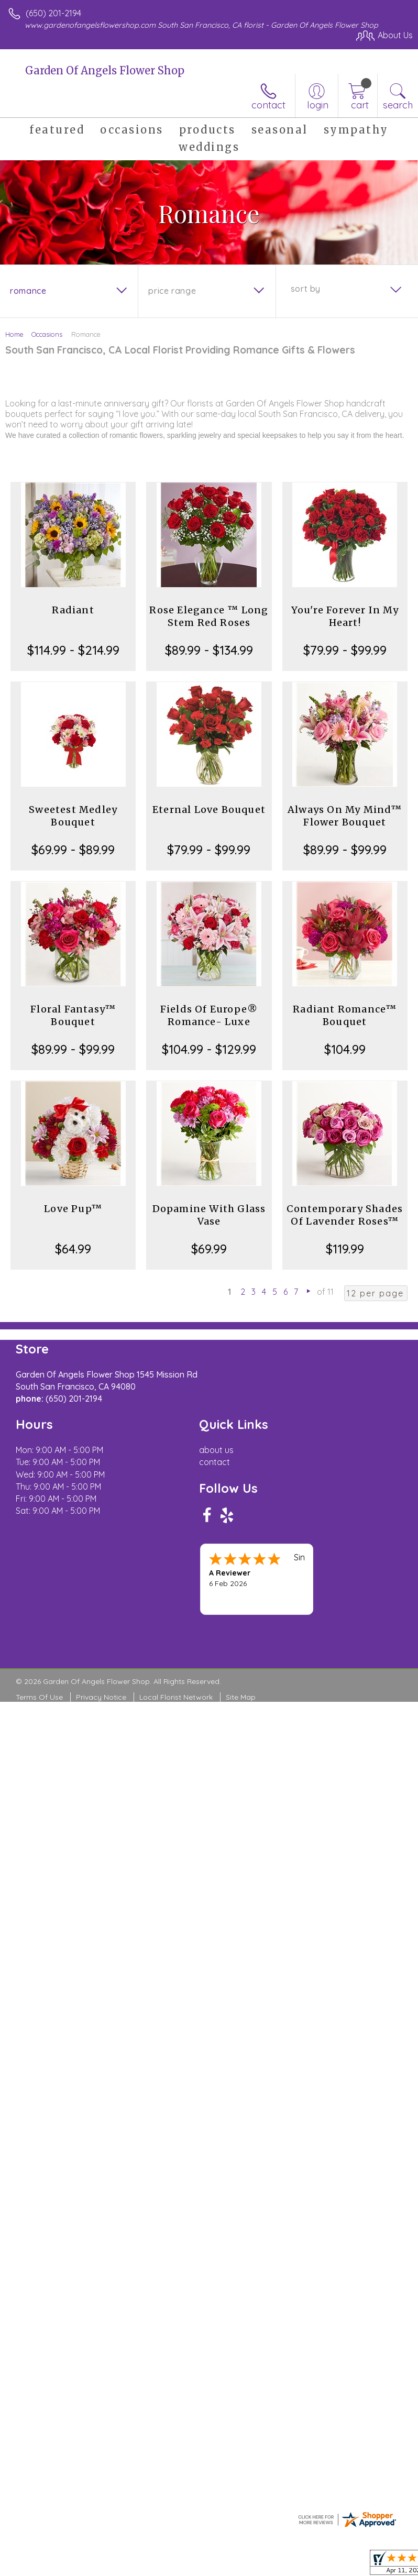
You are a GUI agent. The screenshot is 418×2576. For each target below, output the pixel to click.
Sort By (306, 288)
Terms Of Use (39, 1697)
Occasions (46, 334)
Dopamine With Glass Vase (209, 1215)
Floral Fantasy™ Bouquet (73, 1015)
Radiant (73, 610)
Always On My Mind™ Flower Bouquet (345, 815)
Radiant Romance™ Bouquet (345, 1015)
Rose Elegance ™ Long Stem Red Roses (208, 616)
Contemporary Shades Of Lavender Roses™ (345, 1215)
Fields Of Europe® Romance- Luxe (209, 1015)
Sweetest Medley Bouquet (73, 815)
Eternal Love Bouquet (209, 809)
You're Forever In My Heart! (345, 616)
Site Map (241, 1697)
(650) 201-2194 (53, 13)
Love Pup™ (73, 1209)
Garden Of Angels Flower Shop (104, 70)
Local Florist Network (176, 1697)
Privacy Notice (101, 1697)
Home (14, 334)
